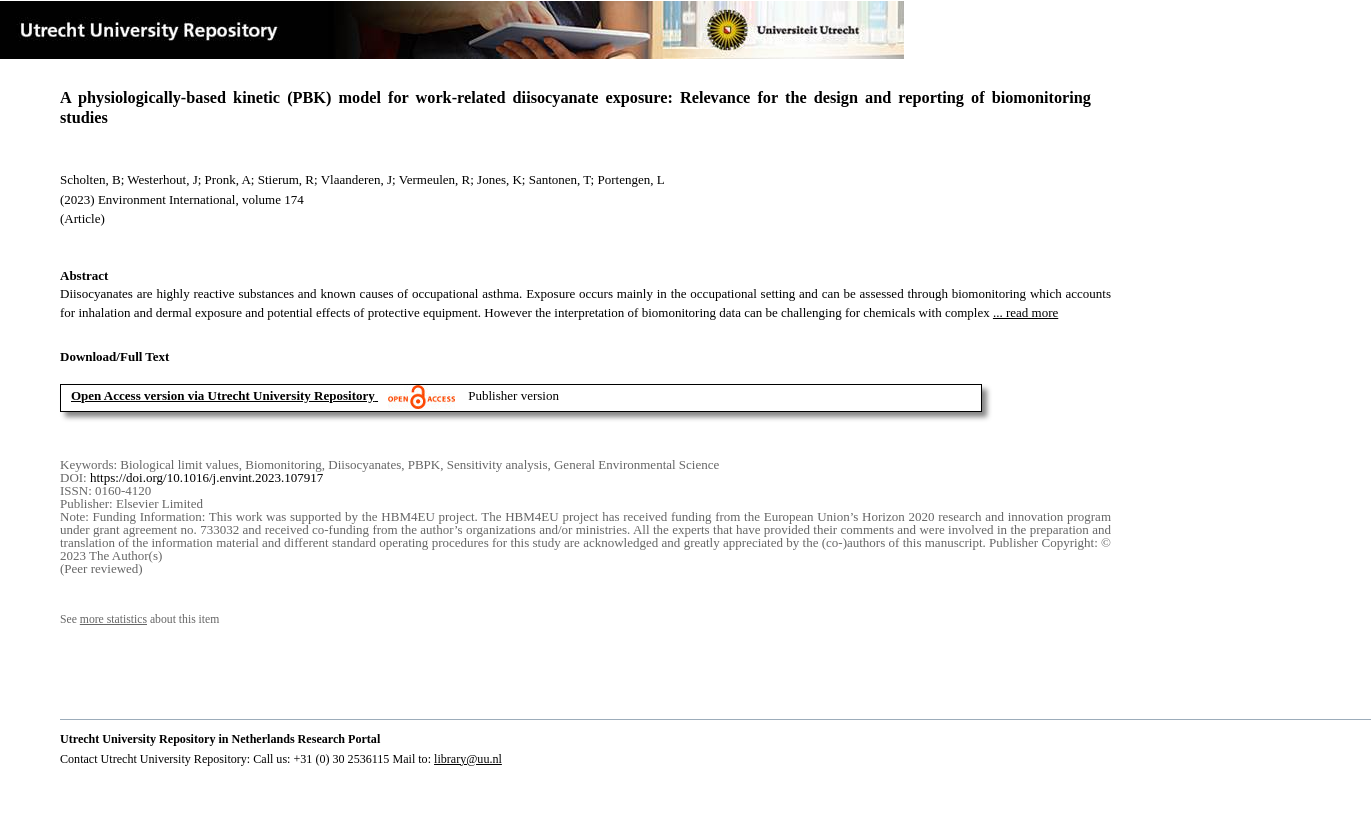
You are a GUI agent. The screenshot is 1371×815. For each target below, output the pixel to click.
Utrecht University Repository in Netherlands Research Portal (220, 739)
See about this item (139, 619)
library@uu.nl (468, 759)
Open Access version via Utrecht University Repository (223, 395)
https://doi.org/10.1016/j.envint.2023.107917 (206, 477)
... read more (1025, 312)
